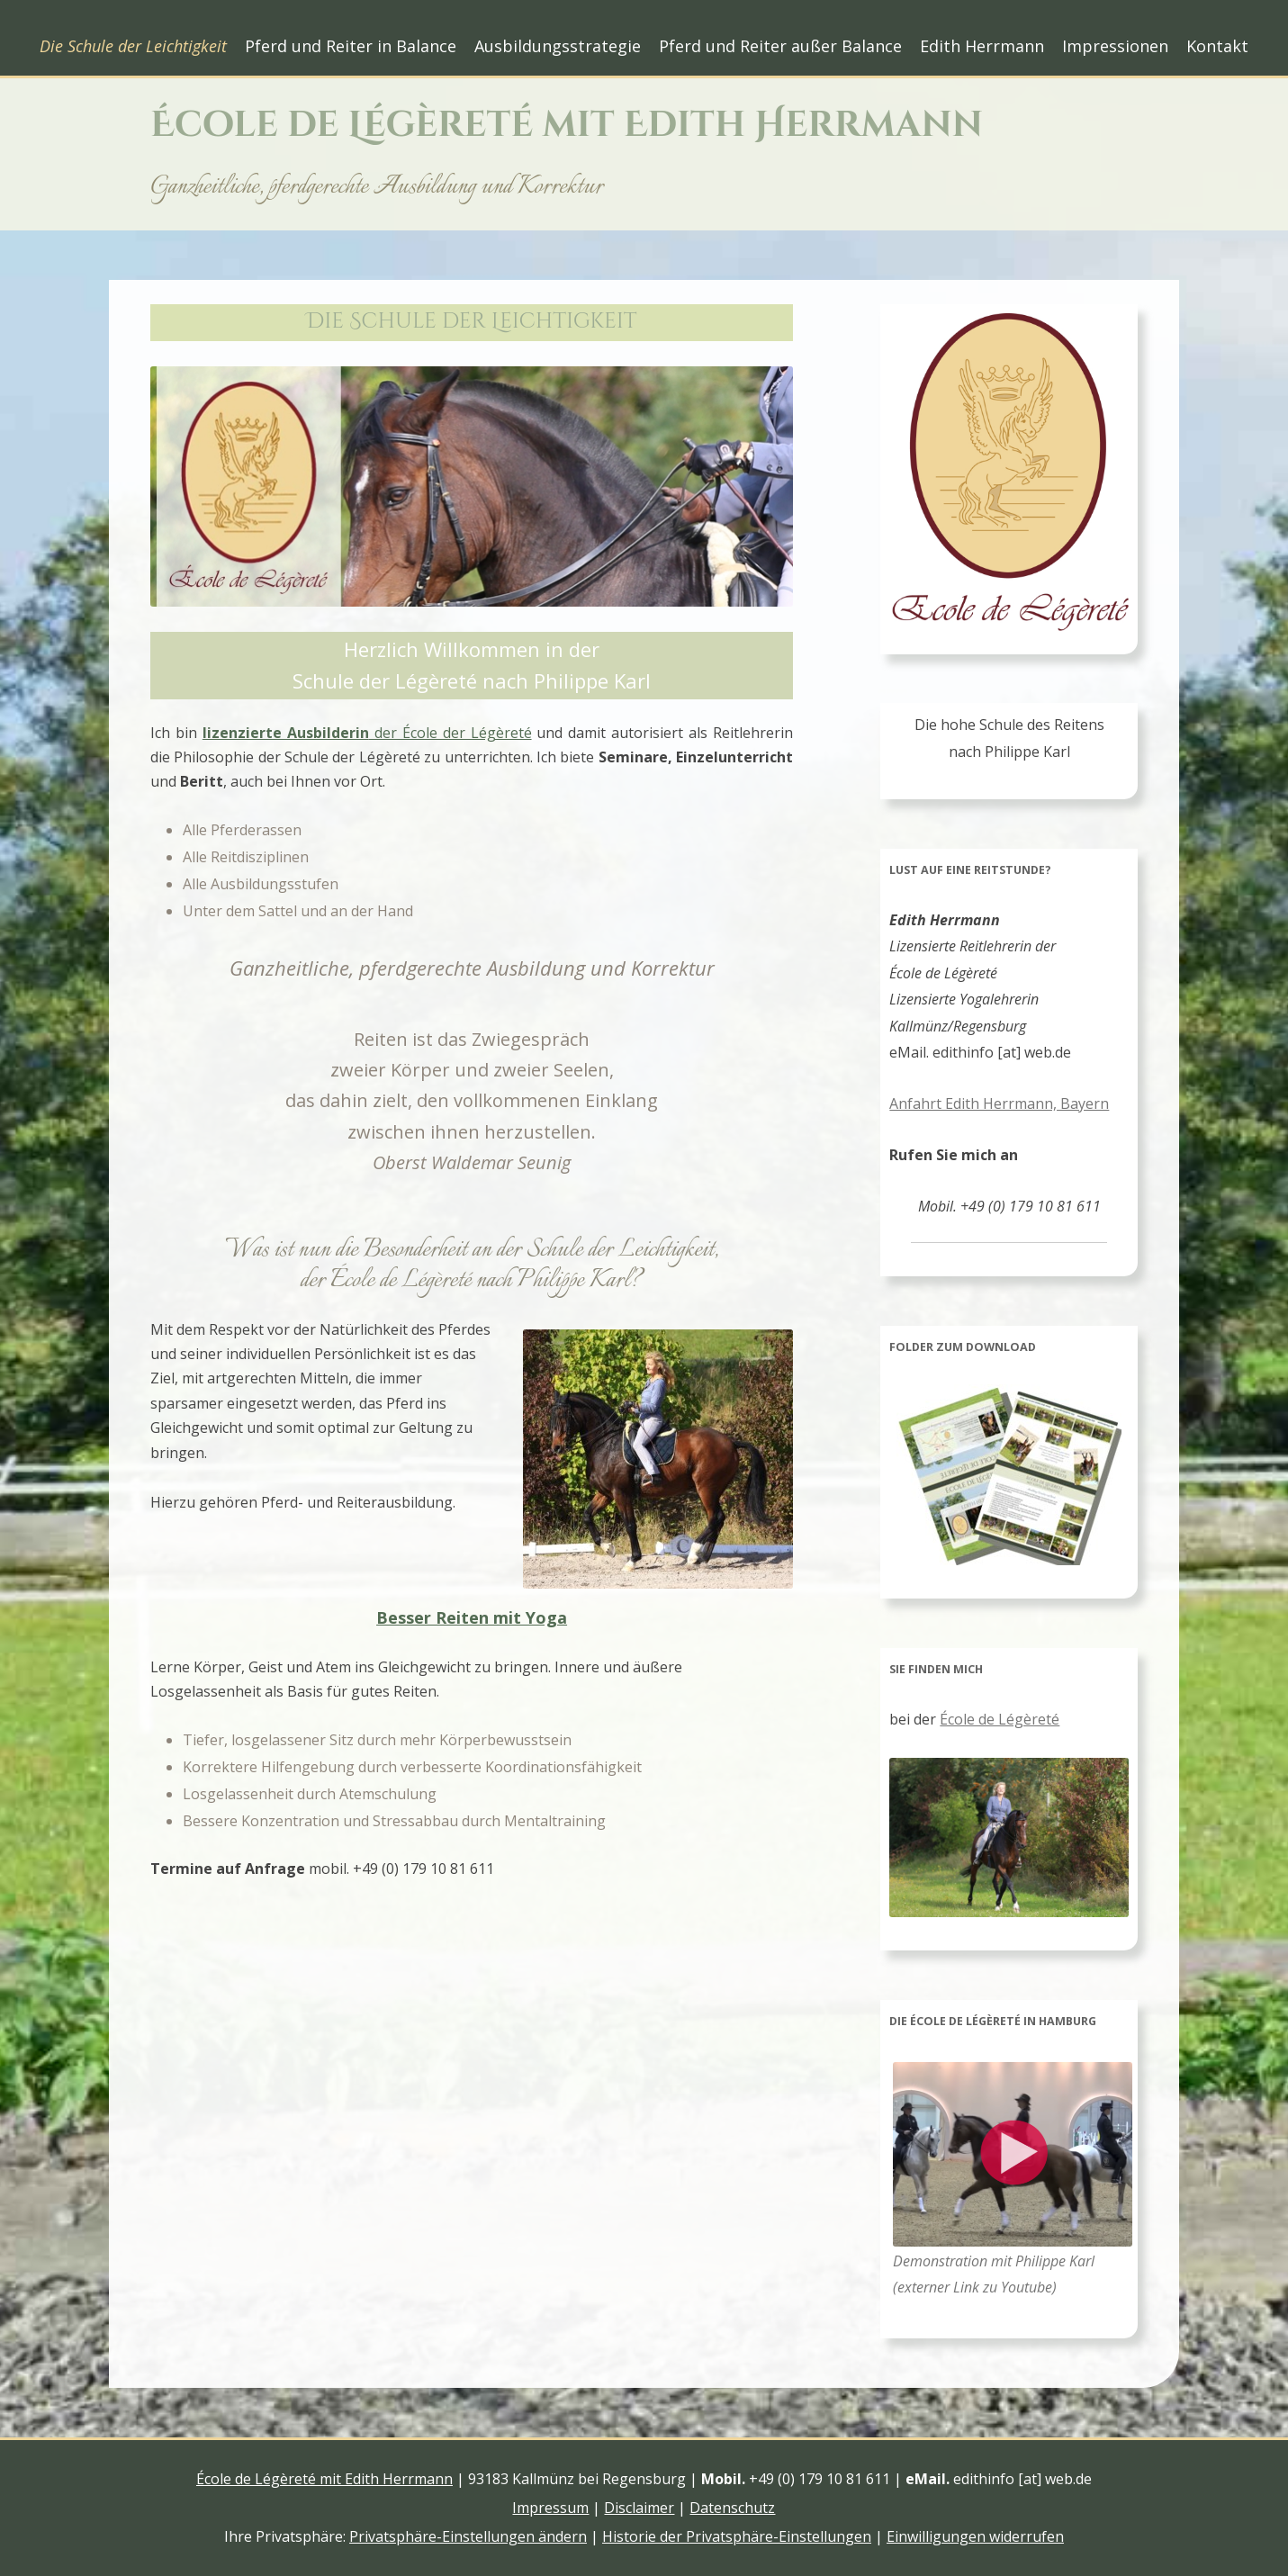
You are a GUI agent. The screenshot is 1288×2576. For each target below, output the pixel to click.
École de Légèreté (999, 1719)
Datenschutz (732, 2507)
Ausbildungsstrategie (557, 46)
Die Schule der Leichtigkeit (133, 46)
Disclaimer (639, 2507)
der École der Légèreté (367, 733)
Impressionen (1115, 46)
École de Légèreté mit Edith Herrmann (566, 125)
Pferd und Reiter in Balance (350, 46)
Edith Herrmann (982, 46)
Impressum (550, 2507)
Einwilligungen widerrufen (975, 2536)
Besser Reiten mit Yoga (471, 1617)
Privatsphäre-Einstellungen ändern (468, 2536)
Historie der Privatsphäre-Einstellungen (736, 2536)
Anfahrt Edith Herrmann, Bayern (999, 1103)
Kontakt (1217, 46)
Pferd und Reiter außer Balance (780, 46)
